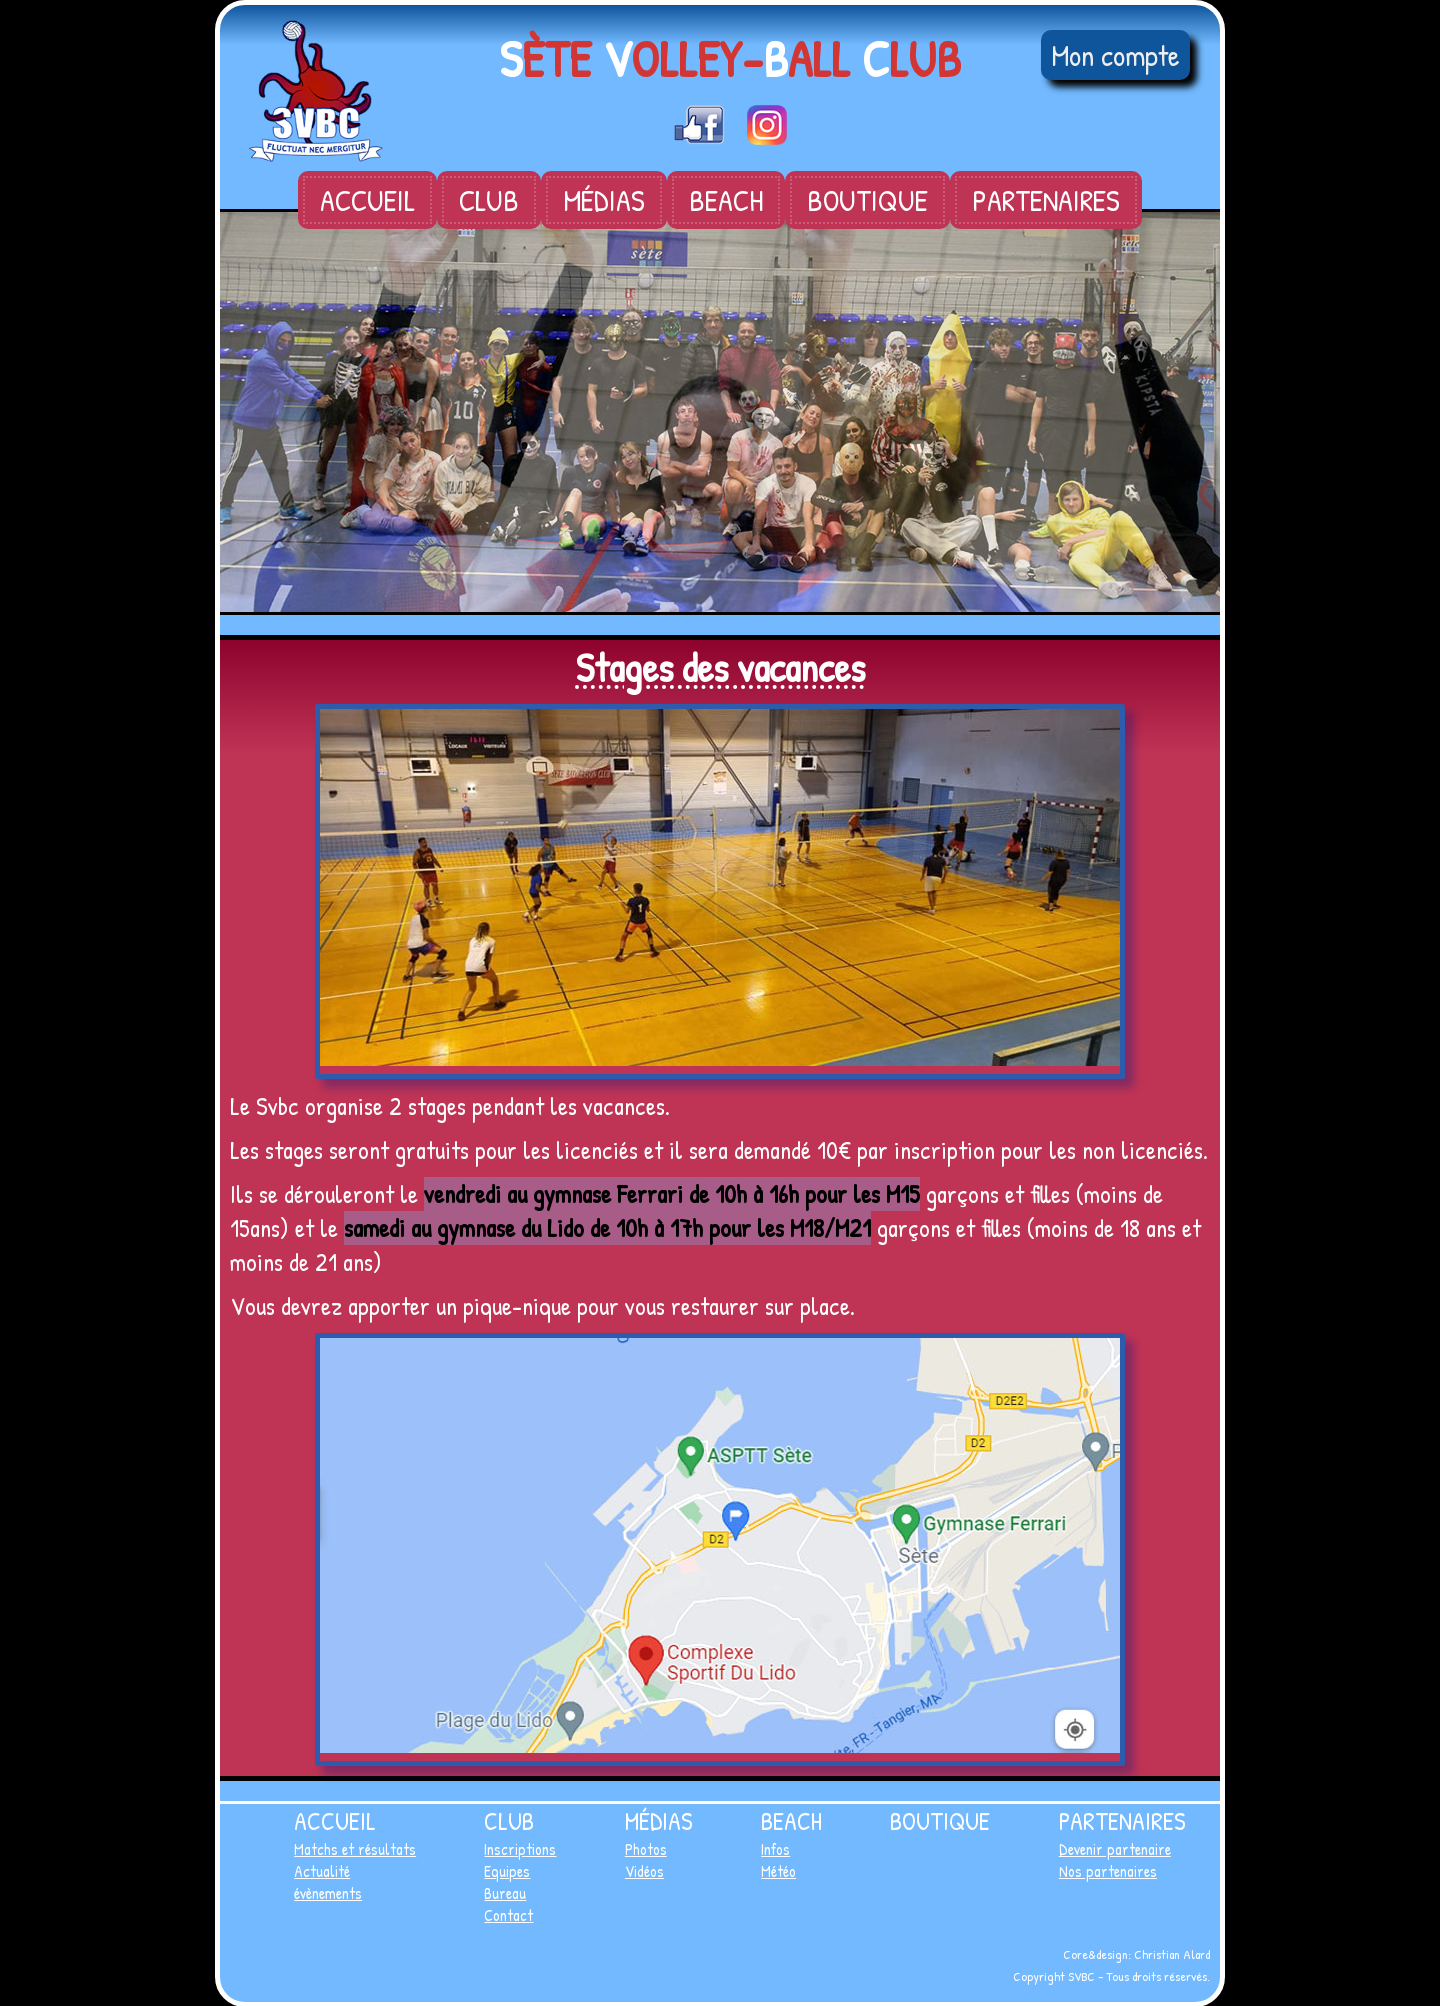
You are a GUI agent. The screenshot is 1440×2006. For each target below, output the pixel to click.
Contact (508, 1915)
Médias (604, 200)
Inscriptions (520, 1849)
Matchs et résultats (355, 1849)
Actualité (322, 1871)
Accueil (367, 200)
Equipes (507, 1871)
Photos (646, 1849)
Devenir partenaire (1115, 1849)
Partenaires (1046, 200)
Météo (778, 1871)
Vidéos (644, 1871)
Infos (775, 1849)
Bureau (505, 1893)
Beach (726, 200)
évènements (328, 1893)
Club (489, 200)
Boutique (867, 200)
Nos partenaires (1108, 1871)
